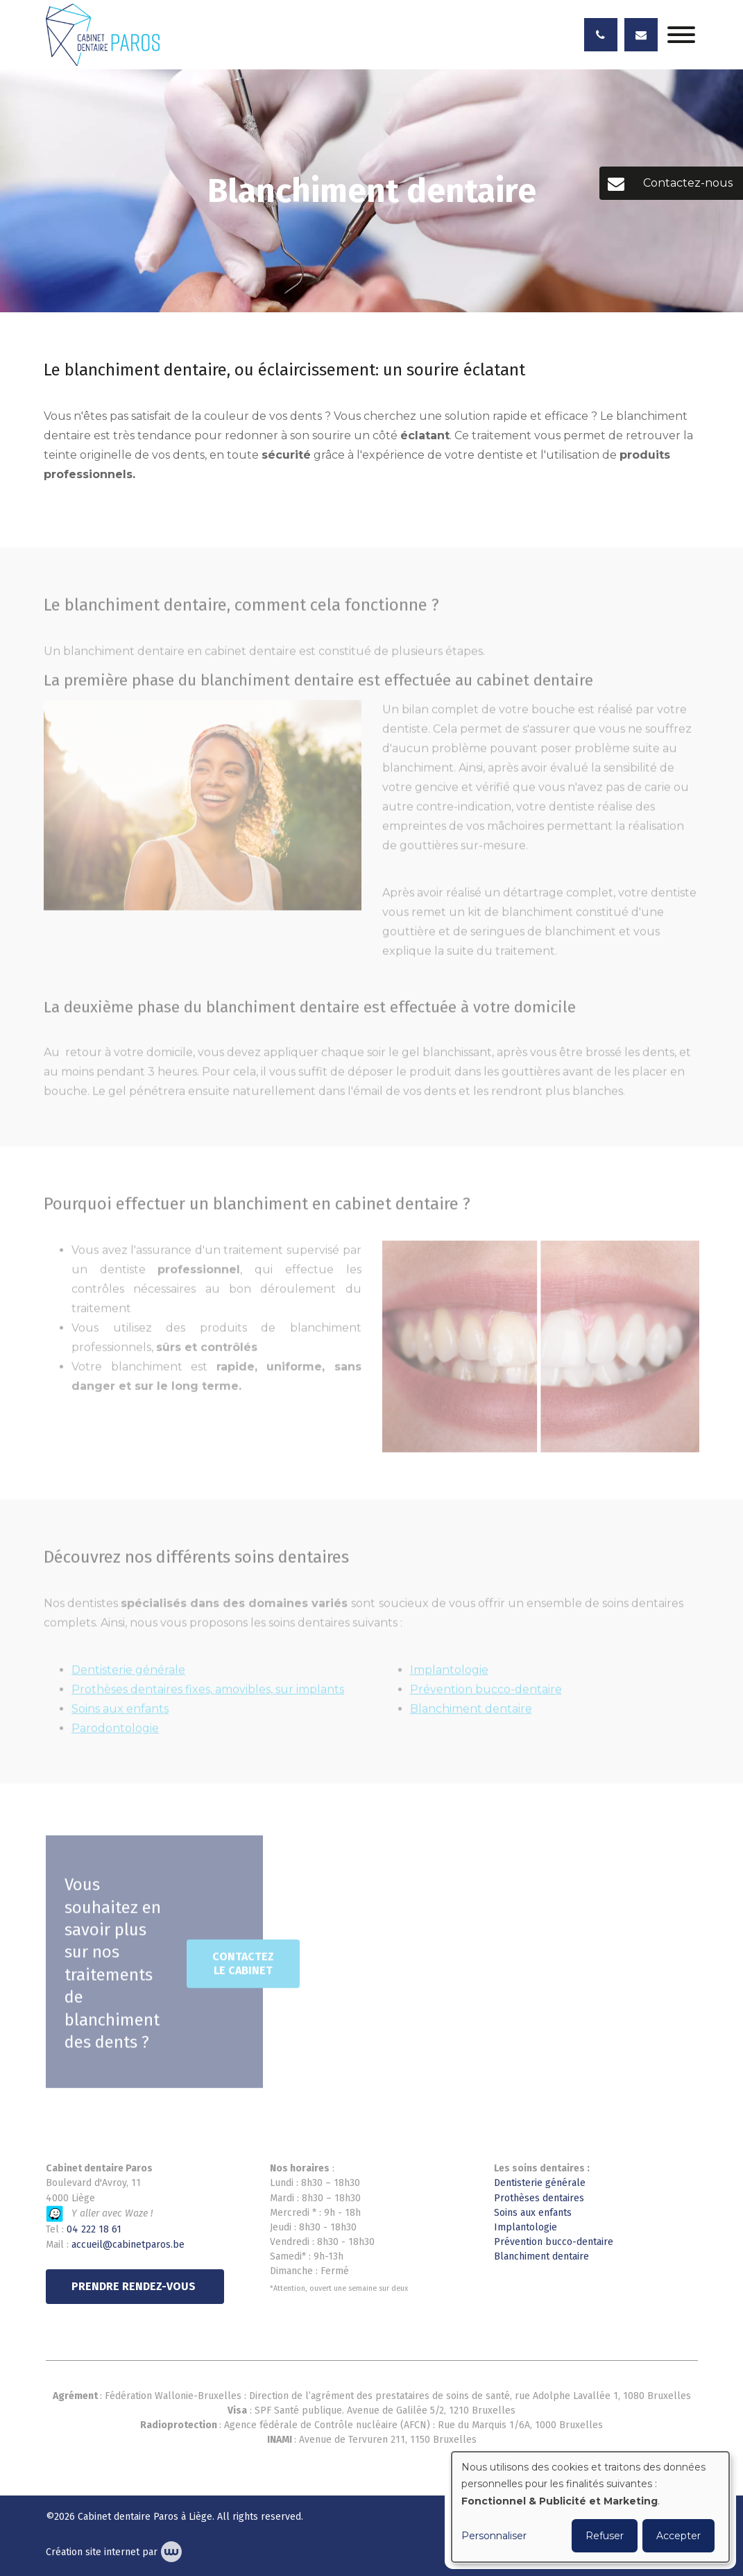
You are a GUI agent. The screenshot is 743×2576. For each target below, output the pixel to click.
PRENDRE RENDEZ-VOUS (134, 2286)
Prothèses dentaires (539, 2198)
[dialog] (590, 2507)
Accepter (678, 2536)
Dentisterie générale (540, 2183)
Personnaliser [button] (494, 2536)
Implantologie (525, 2227)
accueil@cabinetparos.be (128, 2245)
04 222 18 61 (94, 2229)
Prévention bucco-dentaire (553, 2242)
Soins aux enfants (533, 2213)
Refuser (605, 2536)
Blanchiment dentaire (541, 2256)
